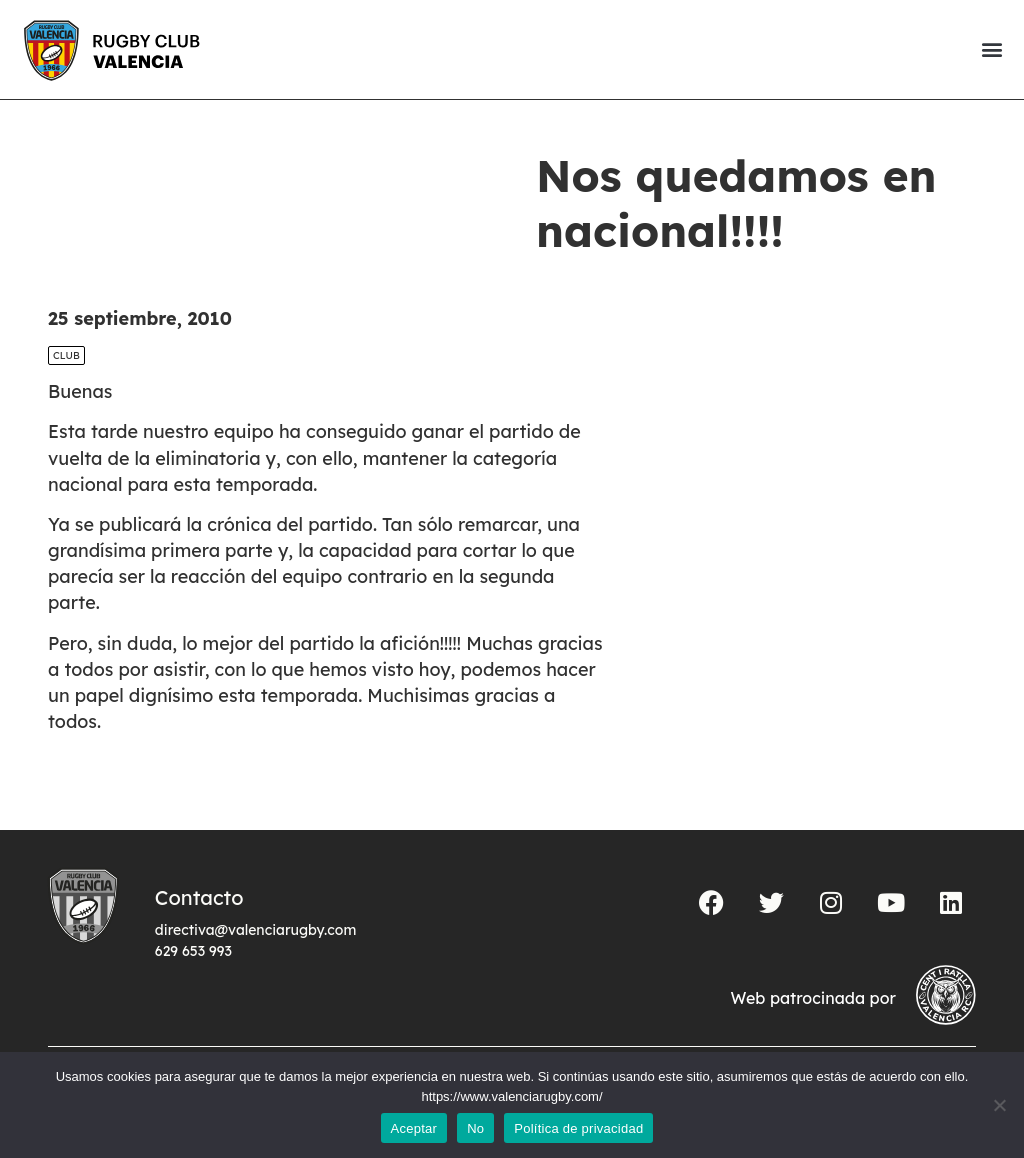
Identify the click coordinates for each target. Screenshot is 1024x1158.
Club (66, 355)
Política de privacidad (578, 1128)
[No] (999, 1105)
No (475, 1128)
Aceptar (414, 1128)
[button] (991, 49)
